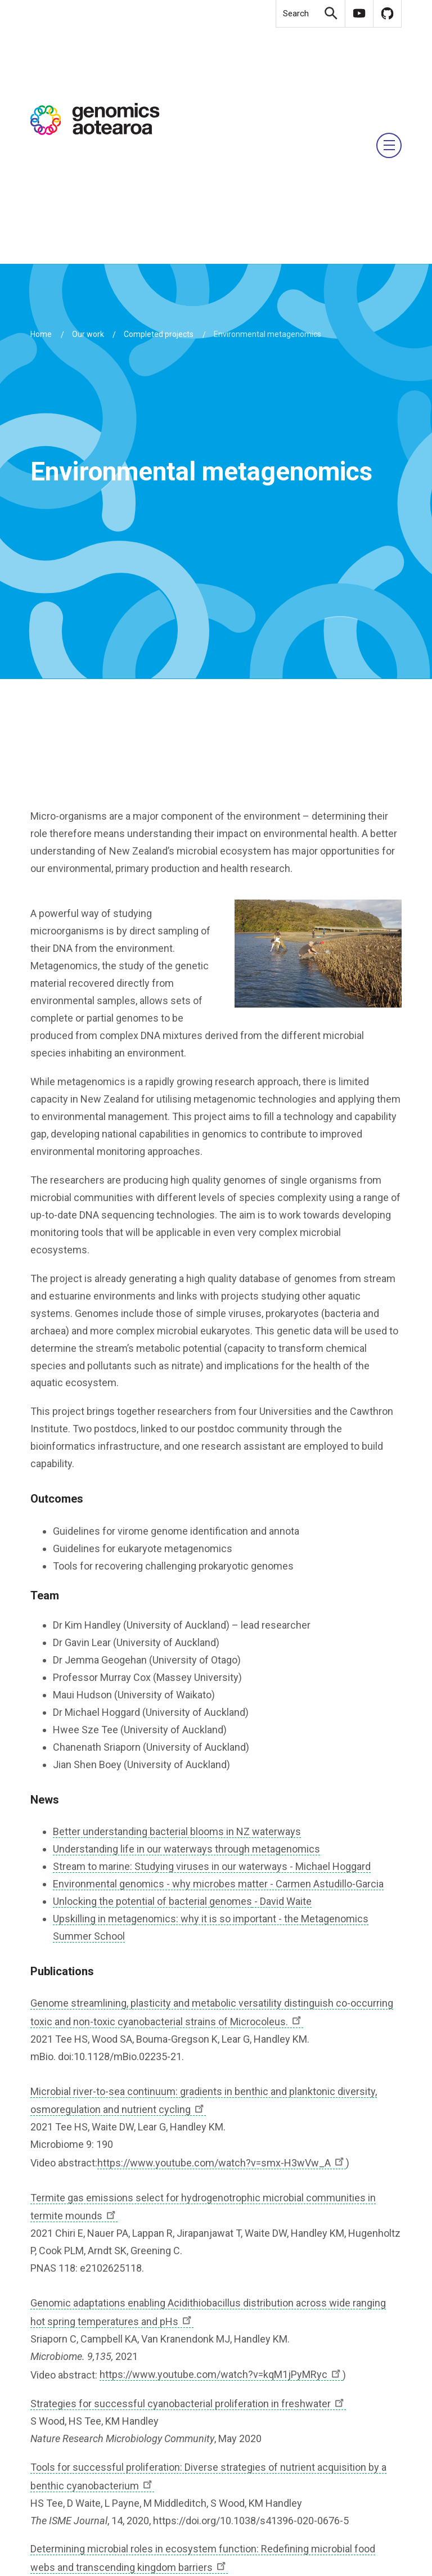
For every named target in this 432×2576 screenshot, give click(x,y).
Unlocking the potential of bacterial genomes (152, 1901)
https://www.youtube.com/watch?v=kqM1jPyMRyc (221, 2374)
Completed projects (159, 334)
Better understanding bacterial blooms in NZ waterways (177, 1831)
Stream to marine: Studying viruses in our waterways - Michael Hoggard (212, 1866)
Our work (88, 334)
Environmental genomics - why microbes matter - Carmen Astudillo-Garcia (218, 1884)
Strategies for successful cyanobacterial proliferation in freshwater (188, 2403)
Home (41, 334)
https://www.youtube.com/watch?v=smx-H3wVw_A (221, 2163)
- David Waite (282, 1901)
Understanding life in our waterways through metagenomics (186, 1849)
